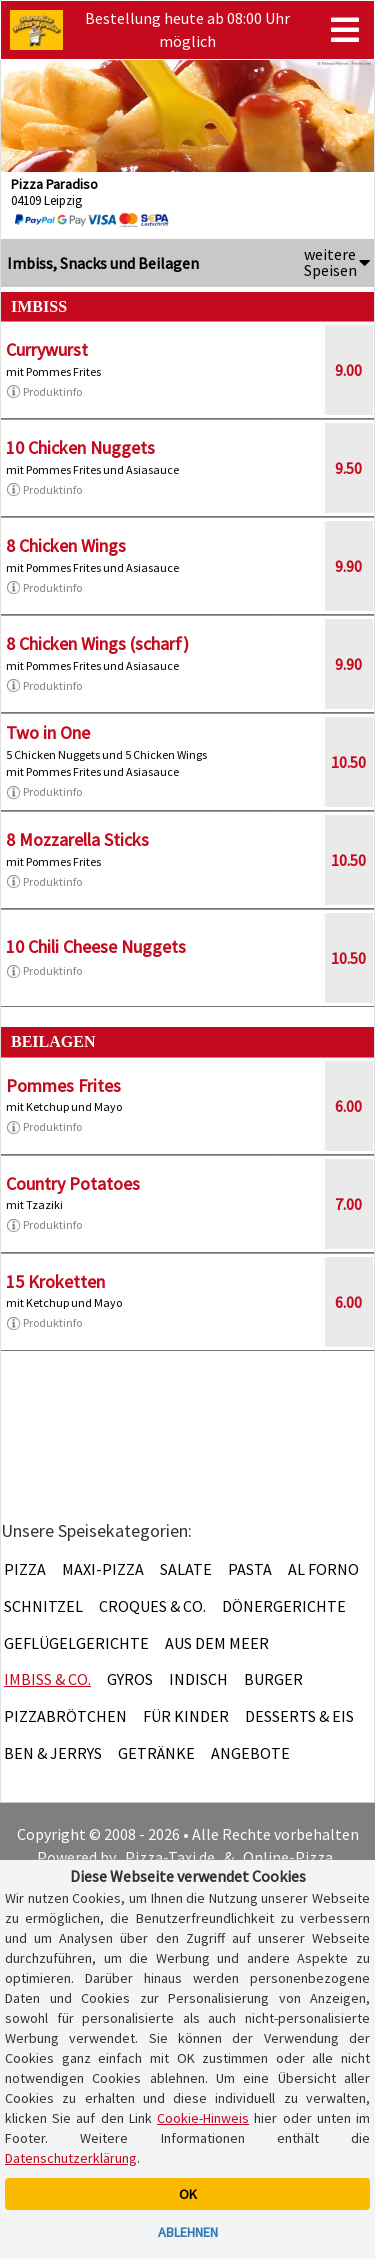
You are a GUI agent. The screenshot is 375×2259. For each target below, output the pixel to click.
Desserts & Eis (299, 1716)
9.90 (348, 566)
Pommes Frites (63, 1085)
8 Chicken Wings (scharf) (97, 643)
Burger (273, 1679)
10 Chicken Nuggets (80, 447)
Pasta (250, 1569)
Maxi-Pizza (103, 1569)
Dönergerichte (284, 1606)
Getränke (156, 1753)
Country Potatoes (73, 1183)
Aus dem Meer (217, 1643)
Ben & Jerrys (53, 1753)
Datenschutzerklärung (71, 2158)
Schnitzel (43, 1606)
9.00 (348, 370)
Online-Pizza (288, 1857)
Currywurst (47, 349)
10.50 (348, 762)
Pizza (25, 1569)
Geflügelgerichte (76, 1643)
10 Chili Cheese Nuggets (96, 946)
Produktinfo (44, 392)
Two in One (48, 732)
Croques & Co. (152, 1606)
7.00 (348, 1204)
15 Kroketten (55, 1281)
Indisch (198, 1679)
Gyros (130, 1679)
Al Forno (323, 1569)
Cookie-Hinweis (203, 2118)
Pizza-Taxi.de (170, 1857)
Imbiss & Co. (47, 1679)
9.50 (348, 468)
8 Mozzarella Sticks (77, 839)
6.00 (348, 1106)
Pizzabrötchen (65, 1716)
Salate (186, 1569)
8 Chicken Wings (66, 545)
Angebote (250, 1753)
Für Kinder (186, 1716)
